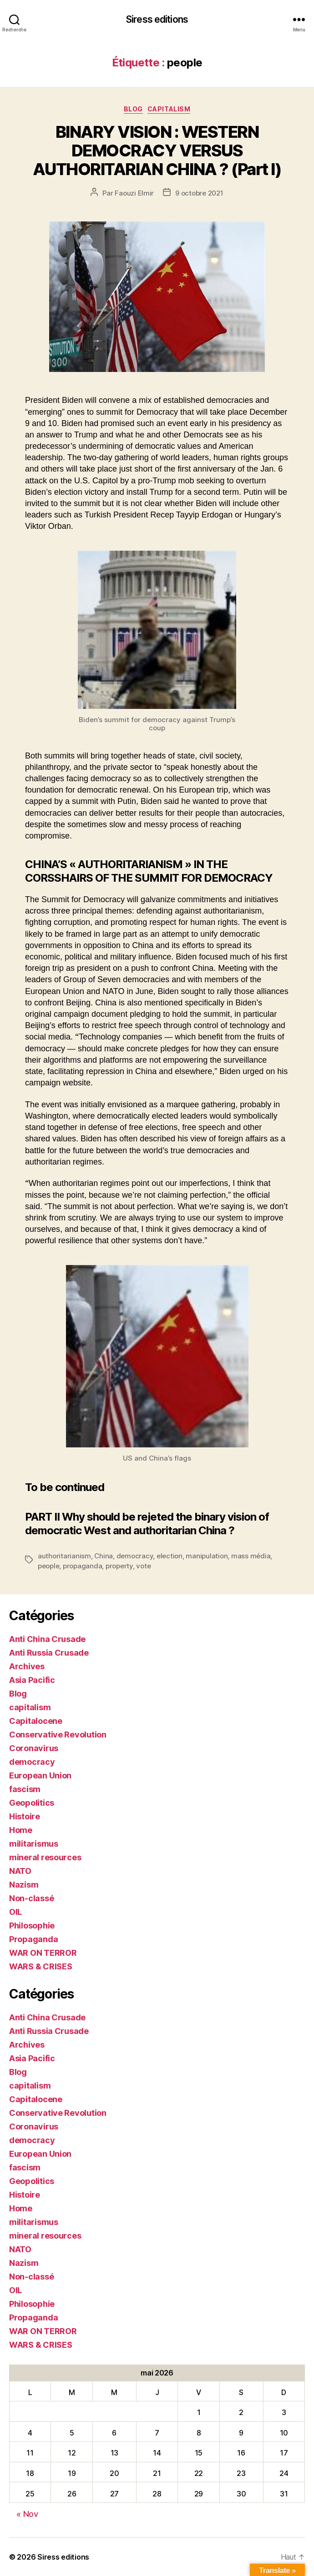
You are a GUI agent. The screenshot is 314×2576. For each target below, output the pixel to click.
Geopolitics (31, 1803)
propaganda (82, 1566)
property (119, 1566)
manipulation (207, 1556)
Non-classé (31, 1898)
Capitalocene (35, 1721)
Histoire (24, 1816)
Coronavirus (33, 1748)
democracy (134, 1556)
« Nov (27, 2514)
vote (143, 1566)
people (48, 1566)
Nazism (23, 1884)
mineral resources (45, 1857)
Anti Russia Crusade (49, 1652)
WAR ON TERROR (43, 1953)
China (103, 1556)
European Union (40, 1775)
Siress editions (157, 19)
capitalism (168, 109)
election (169, 1556)
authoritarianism (64, 1556)
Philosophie (32, 1925)
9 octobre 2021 (199, 193)
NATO (20, 1871)
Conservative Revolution (57, 1734)
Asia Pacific (32, 1680)
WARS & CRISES (40, 1966)
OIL (15, 1912)
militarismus (33, 1843)
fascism (25, 1789)
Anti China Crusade (47, 1639)
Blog (133, 109)
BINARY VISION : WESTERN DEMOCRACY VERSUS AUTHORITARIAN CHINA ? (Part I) (157, 150)
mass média (250, 1556)
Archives (27, 1666)
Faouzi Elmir (134, 193)
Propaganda (33, 1939)
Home (20, 1830)
